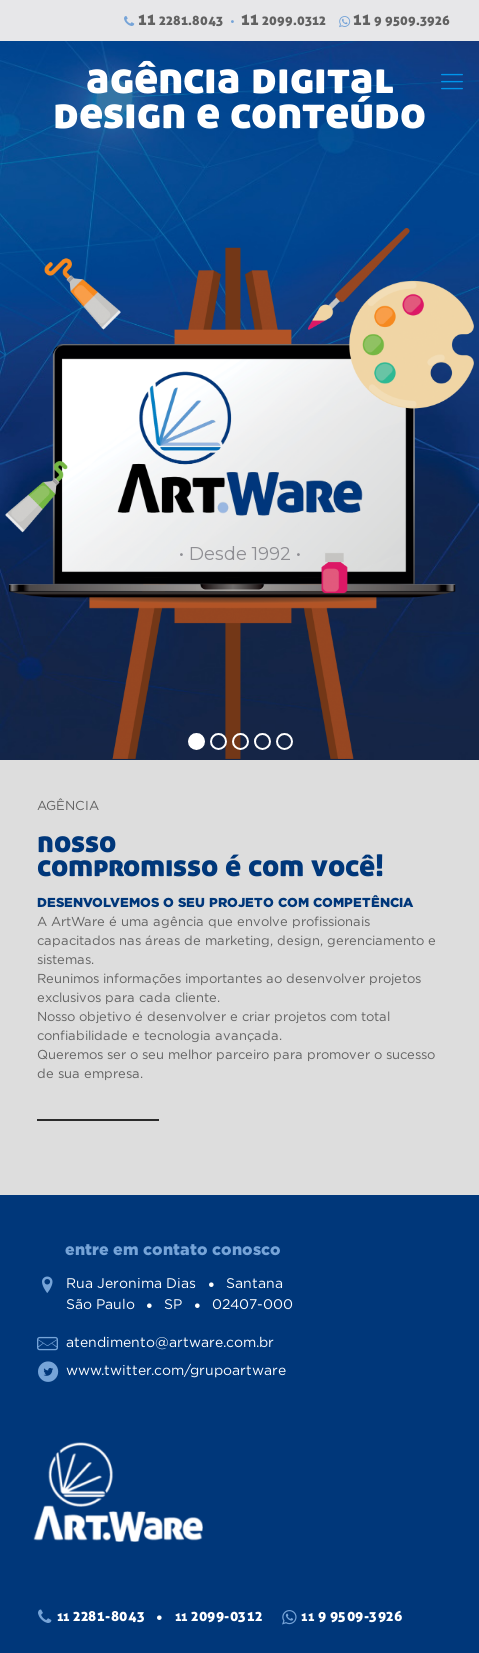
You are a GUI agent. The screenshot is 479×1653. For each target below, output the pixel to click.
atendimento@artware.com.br (170, 1342)
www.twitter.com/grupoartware (176, 1370)
